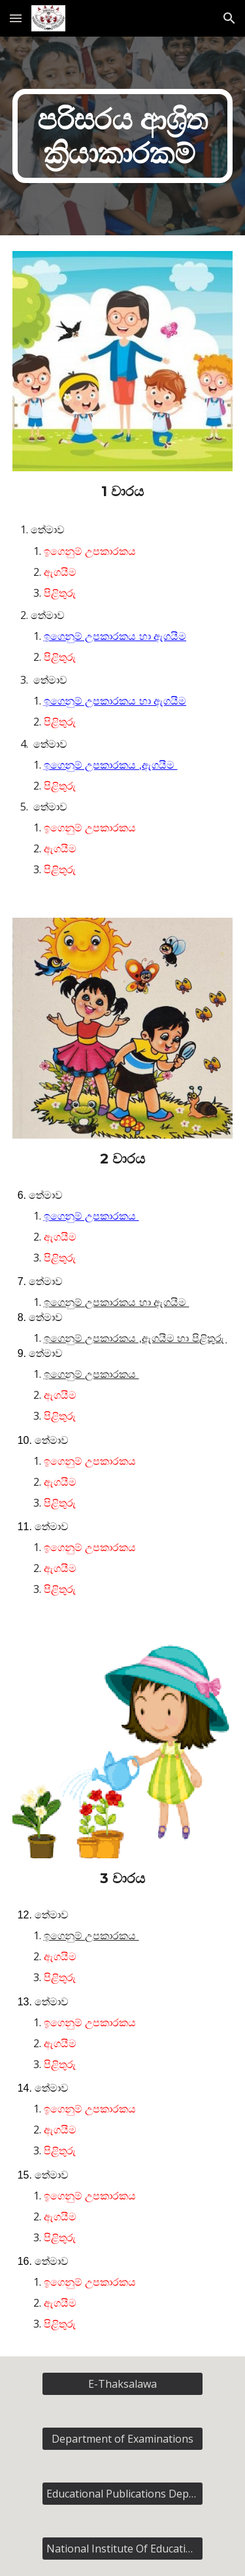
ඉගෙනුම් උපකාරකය (91, 1216)
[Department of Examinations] (122, 2438)
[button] (15, 18)
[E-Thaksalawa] (122, 2383)
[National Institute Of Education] (122, 2548)
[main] (122, 136)
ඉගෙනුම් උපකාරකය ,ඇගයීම (111, 765)
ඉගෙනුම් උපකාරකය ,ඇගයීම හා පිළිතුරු (135, 1338)
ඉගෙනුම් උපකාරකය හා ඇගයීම (115, 636)
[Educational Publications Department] (122, 2493)
